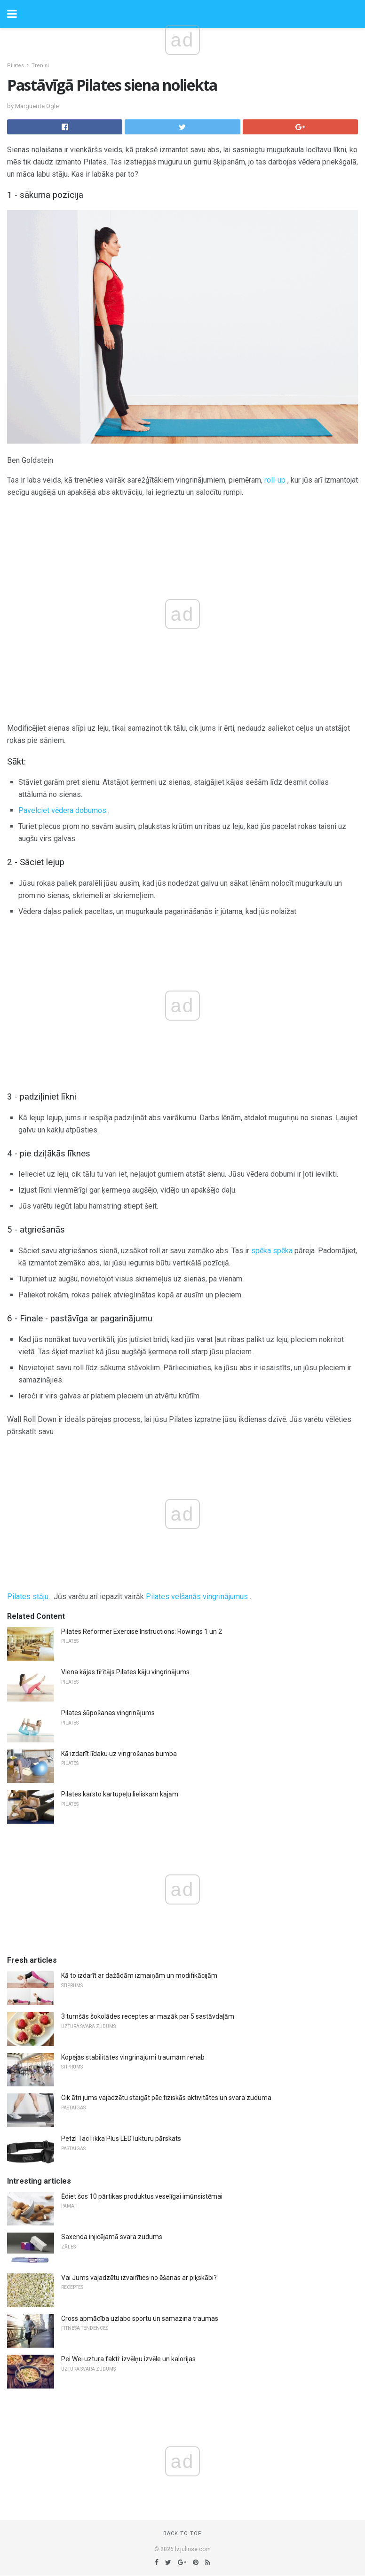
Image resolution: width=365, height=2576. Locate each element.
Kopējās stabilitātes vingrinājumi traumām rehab (133, 2057)
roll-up (275, 480)
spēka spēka (272, 1250)
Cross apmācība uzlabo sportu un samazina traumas (139, 2318)
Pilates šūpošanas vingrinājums (108, 1713)
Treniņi (40, 65)
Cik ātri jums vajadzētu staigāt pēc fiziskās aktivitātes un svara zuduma (166, 2097)
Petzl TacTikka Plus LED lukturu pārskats (121, 2138)
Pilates (15, 65)
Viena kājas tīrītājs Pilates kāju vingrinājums (125, 1672)
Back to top (182, 2533)
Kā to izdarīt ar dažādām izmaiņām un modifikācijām (139, 1975)
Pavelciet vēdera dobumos (62, 810)
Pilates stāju (27, 1596)
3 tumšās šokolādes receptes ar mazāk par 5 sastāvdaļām (147, 2016)
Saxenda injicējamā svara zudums (111, 2236)
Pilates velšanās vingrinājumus (197, 1596)
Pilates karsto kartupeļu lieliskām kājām (119, 1794)
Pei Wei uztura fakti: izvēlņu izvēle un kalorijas (128, 2359)
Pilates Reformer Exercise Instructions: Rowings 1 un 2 (141, 1631)
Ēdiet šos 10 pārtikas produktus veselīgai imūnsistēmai (141, 2196)
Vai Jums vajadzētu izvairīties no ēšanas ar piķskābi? (139, 2277)
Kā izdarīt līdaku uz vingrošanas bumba (119, 1753)
